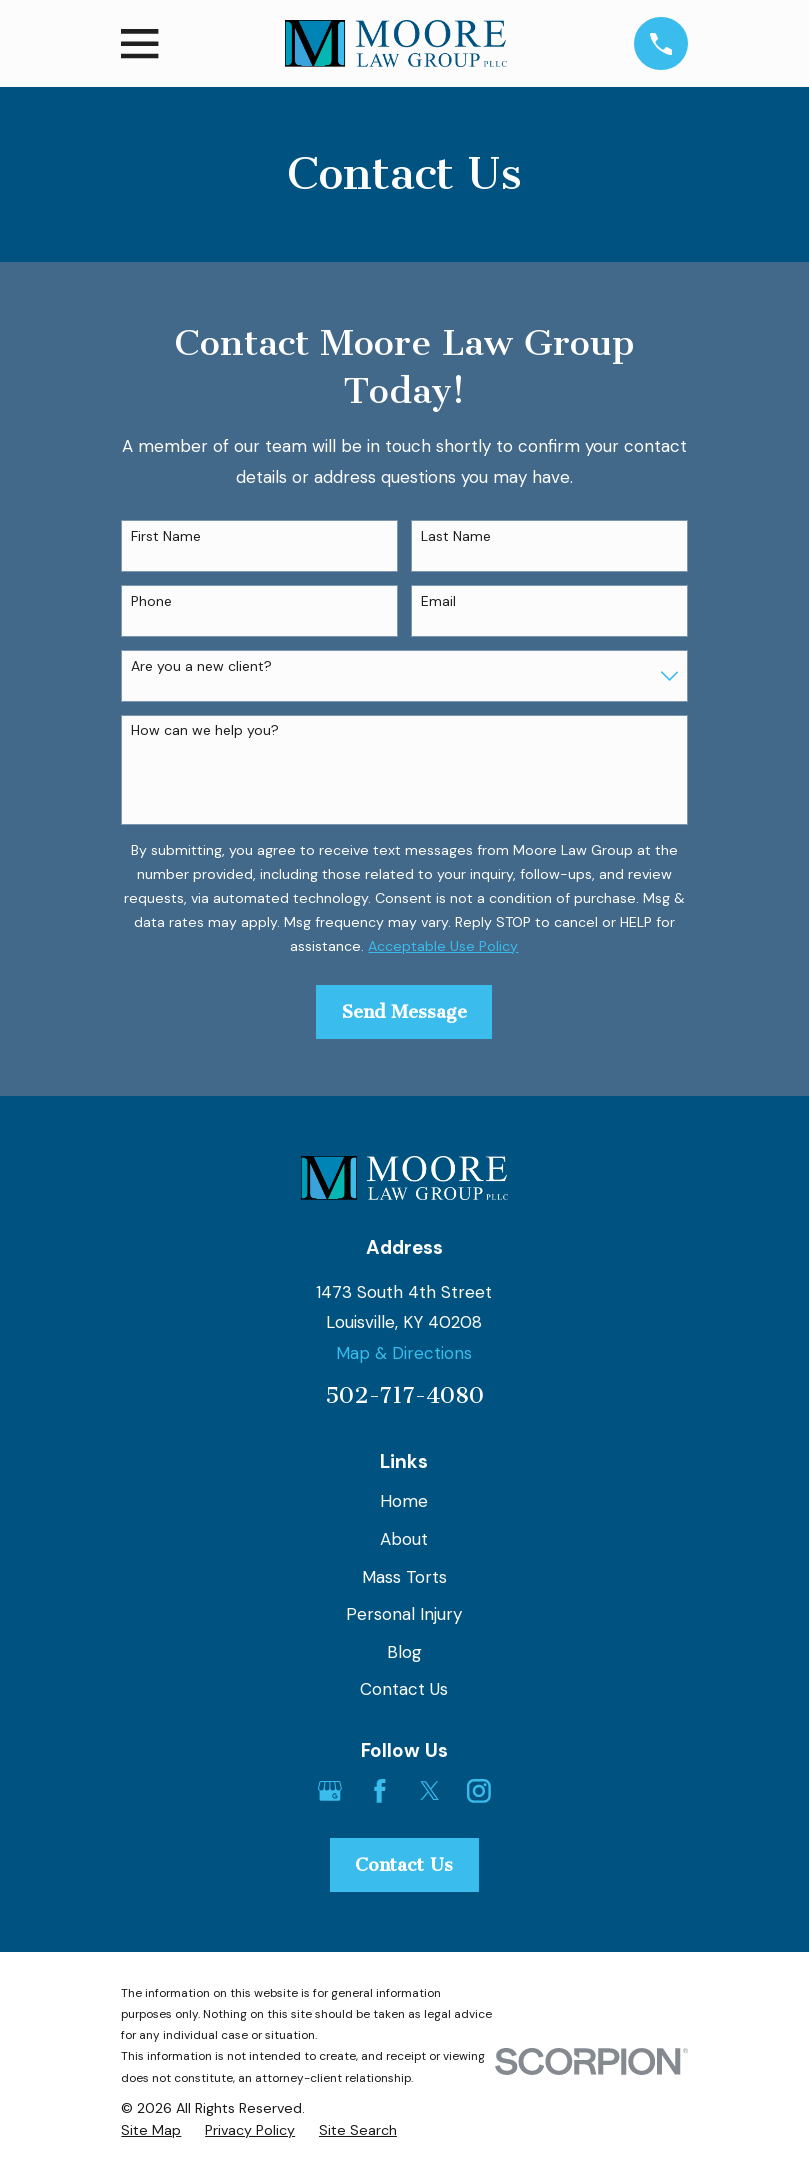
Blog (404, 1652)
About (404, 1539)
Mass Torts (404, 1577)
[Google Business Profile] (330, 1791)
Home (404, 1501)
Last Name (456, 536)
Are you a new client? (201, 666)
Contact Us (404, 1689)
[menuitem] (151, 2131)
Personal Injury (404, 1614)
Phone (151, 601)
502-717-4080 (404, 1395)
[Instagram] (479, 1791)
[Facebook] (380, 1791)
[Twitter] (430, 1791)
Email (438, 601)
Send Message (404, 1012)
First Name (166, 536)
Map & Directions (404, 1353)
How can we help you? (205, 730)
